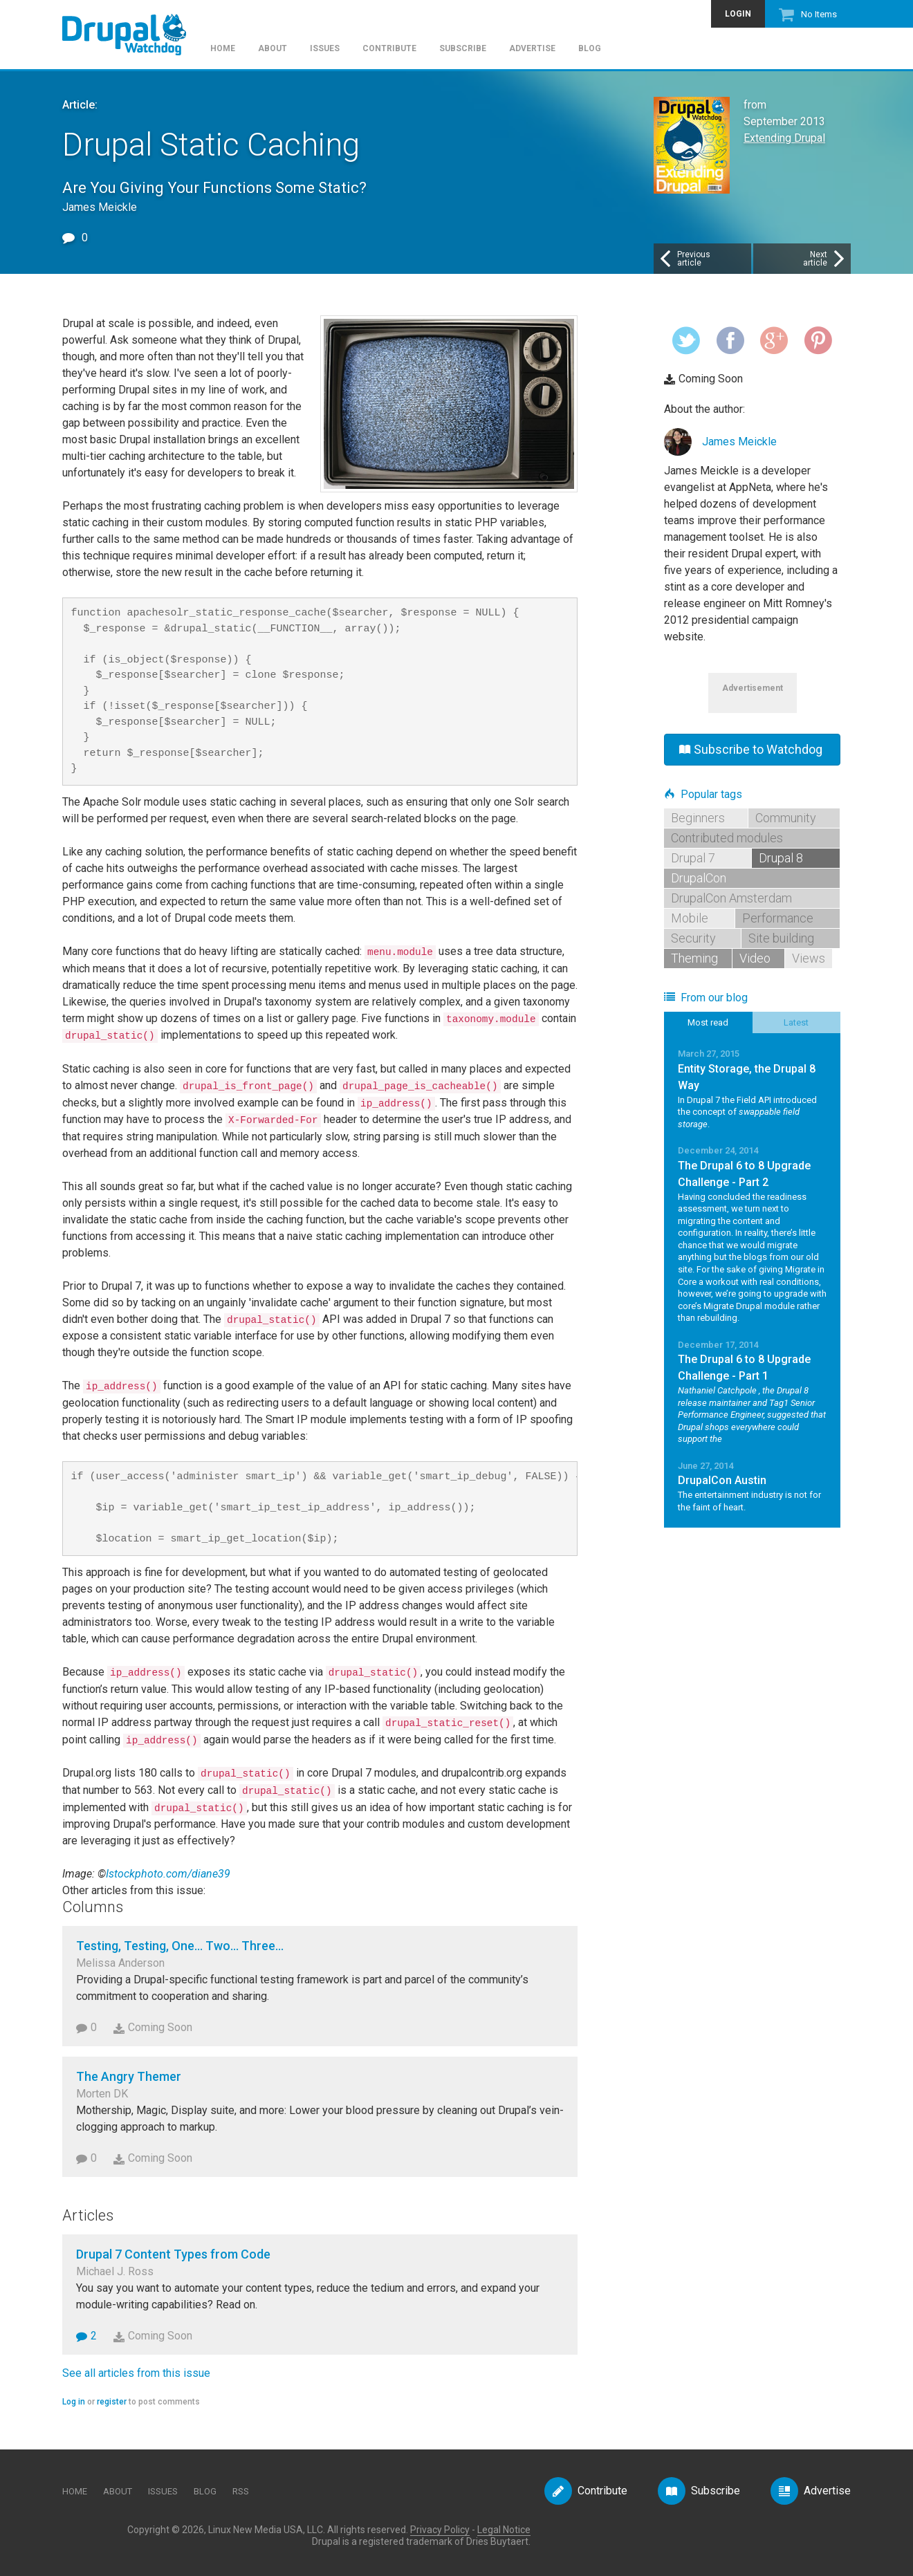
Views (808, 958)
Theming (694, 958)
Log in (73, 2402)
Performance (777, 918)
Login (738, 14)
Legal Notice (504, 2529)
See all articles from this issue (136, 2373)
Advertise (532, 48)
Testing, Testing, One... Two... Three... (180, 1945)
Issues (325, 48)
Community (785, 817)
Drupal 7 (693, 858)
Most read (708, 1022)
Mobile (689, 918)
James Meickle (739, 441)
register (112, 2402)
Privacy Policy (440, 2529)
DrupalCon (698, 878)
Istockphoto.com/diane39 (168, 1873)
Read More (752, 1088)
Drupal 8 (781, 858)
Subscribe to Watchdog (750, 749)
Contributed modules (727, 838)
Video (755, 958)
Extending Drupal (784, 138)
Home (222, 48)
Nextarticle (825, 259)
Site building (781, 938)
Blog (589, 48)
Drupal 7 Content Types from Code (173, 2254)
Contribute (389, 48)
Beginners (698, 817)
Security (693, 938)
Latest (796, 1022)
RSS (240, 2491)
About (272, 48)
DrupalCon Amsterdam (731, 898)
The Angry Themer (128, 2076)
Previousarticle (683, 259)
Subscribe (462, 48)
